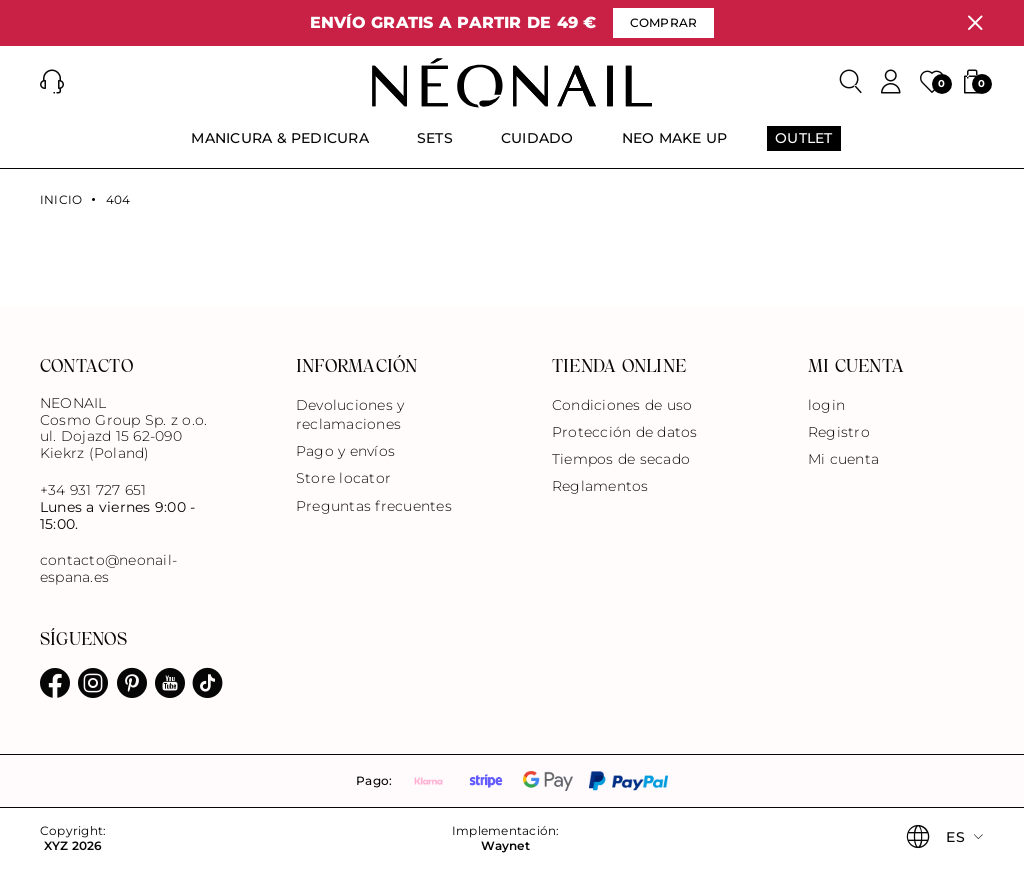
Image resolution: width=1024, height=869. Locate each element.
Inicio (61, 200)
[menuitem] (280, 147)
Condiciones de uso (622, 405)
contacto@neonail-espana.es (108, 569)
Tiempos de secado (621, 459)
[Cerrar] (975, 23)
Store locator (343, 478)
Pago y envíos (345, 451)
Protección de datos (625, 432)
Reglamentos (600, 486)
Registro (839, 432)
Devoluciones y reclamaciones (350, 414)
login (826, 405)
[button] (52, 82)
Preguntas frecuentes (374, 506)
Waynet (505, 846)
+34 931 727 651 (93, 490)
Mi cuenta (843, 459)
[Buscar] (851, 82)
